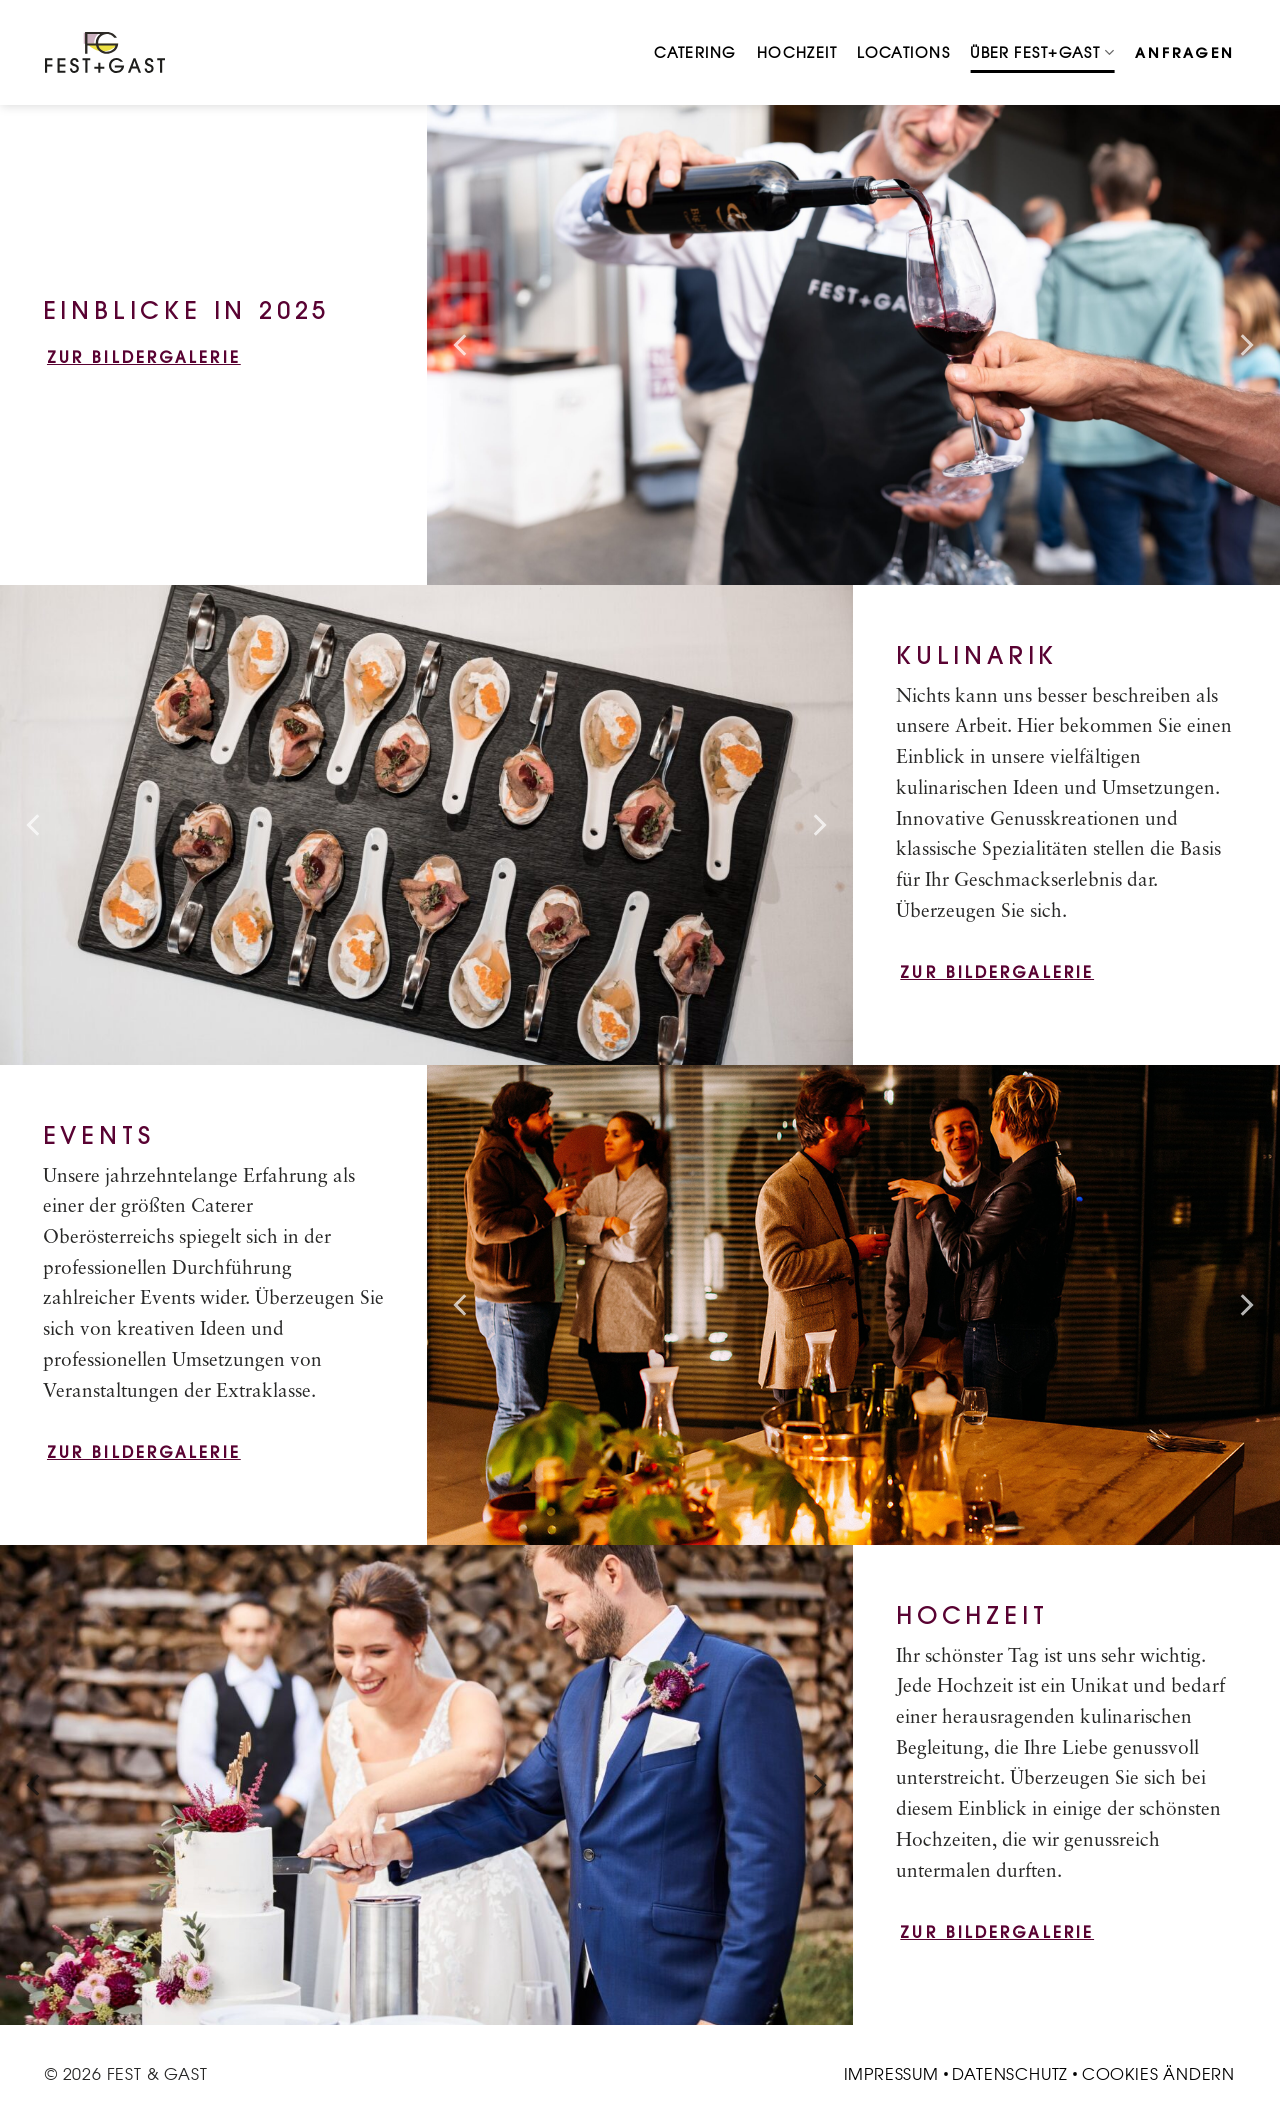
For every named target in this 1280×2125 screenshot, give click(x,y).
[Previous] (462, 345)
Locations (903, 53)
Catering (695, 53)
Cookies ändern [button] (1158, 2074)
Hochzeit (797, 53)
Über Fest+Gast (1042, 52)
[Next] (1245, 345)
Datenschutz (1010, 2074)
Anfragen (1185, 53)
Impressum (891, 2074)
